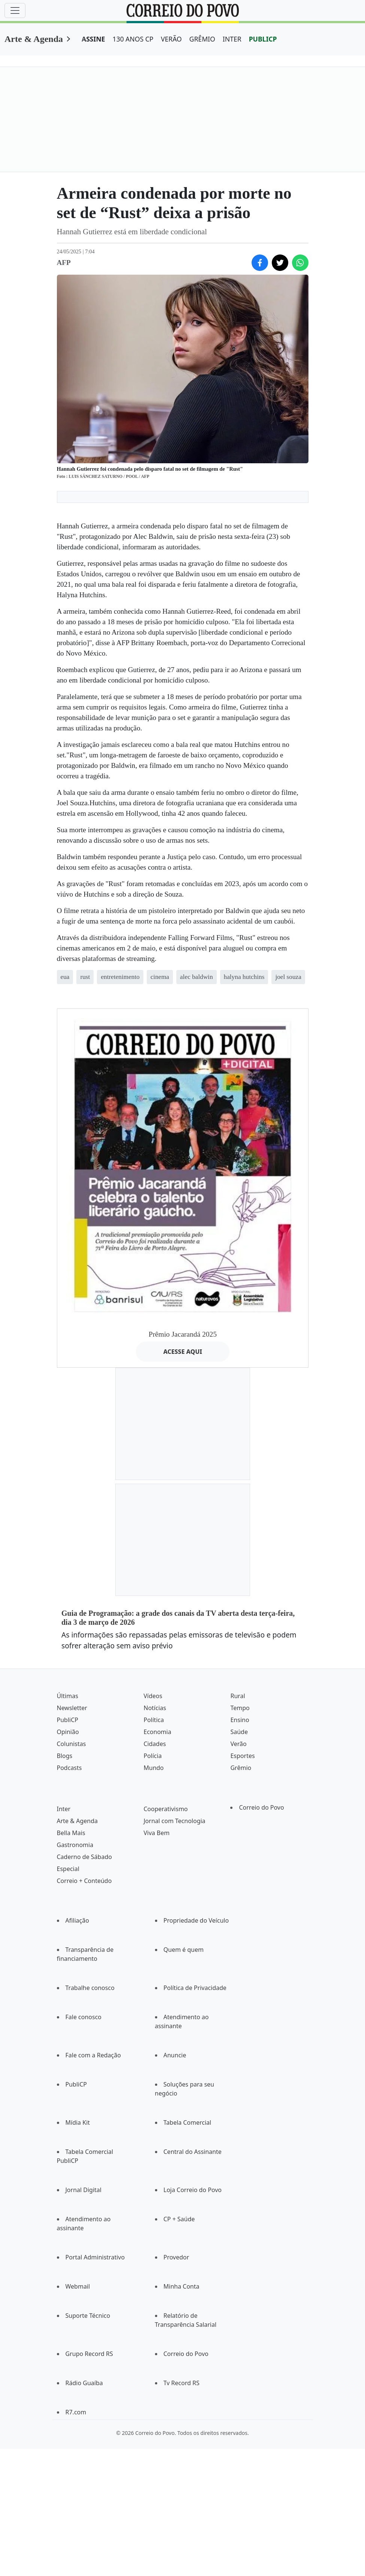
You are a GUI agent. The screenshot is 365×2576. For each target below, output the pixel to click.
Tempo (239, 1708)
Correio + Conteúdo (84, 1881)
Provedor (176, 2257)
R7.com (76, 2412)
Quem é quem (184, 1949)
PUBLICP (263, 38)
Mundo (153, 1768)
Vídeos (152, 1696)
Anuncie (175, 2055)
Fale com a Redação (93, 2055)
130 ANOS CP (133, 38)
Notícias (154, 1708)
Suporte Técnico (88, 2315)
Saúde (239, 1732)
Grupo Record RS (89, 2354)
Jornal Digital (83, 2190)
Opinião (68, 1732)
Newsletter (72, 1708)
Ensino (239, 1720)
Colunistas (71, 1744)
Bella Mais (71, 1833)
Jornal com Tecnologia (174, 1821)
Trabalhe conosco (90, 1988)
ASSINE (93, 38)
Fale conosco (84, 2017)
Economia (157, 1732)
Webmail (78, 2286)
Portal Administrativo (95, 2257)
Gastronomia (75, 1845)
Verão (238, 1744)
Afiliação (77, 1920)
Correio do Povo (261, 1807)
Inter (64, 1809)
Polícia (152, 1756)
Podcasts (69, 1768)
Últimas (67, 1696)
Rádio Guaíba (84, 2383)
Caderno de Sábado (84, 1857)
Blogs (65, 1756)
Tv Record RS (182, 2383)
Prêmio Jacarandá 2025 (183, 1334)
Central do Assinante (193, 2152)
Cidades (154, 1744)
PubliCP (67, 1720)
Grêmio (240, 1768)
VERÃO (171, 38)
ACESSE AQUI (182, 1351)
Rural (237, 1696)
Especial (68, 1869)
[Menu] (14, 10)
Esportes (242, 1756)
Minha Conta (182, 2286)
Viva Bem (156, 1833)
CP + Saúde (179, 2219)
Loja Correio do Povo (193, 2190)
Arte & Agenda (33, 39)
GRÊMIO (202, 38)
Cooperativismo (165, 1809)
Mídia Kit (78, 2122)
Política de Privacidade (195, 1988)
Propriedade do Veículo (196, 1920)
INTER (232, 38)
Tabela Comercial (188, 2122)
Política (153, 1720)
